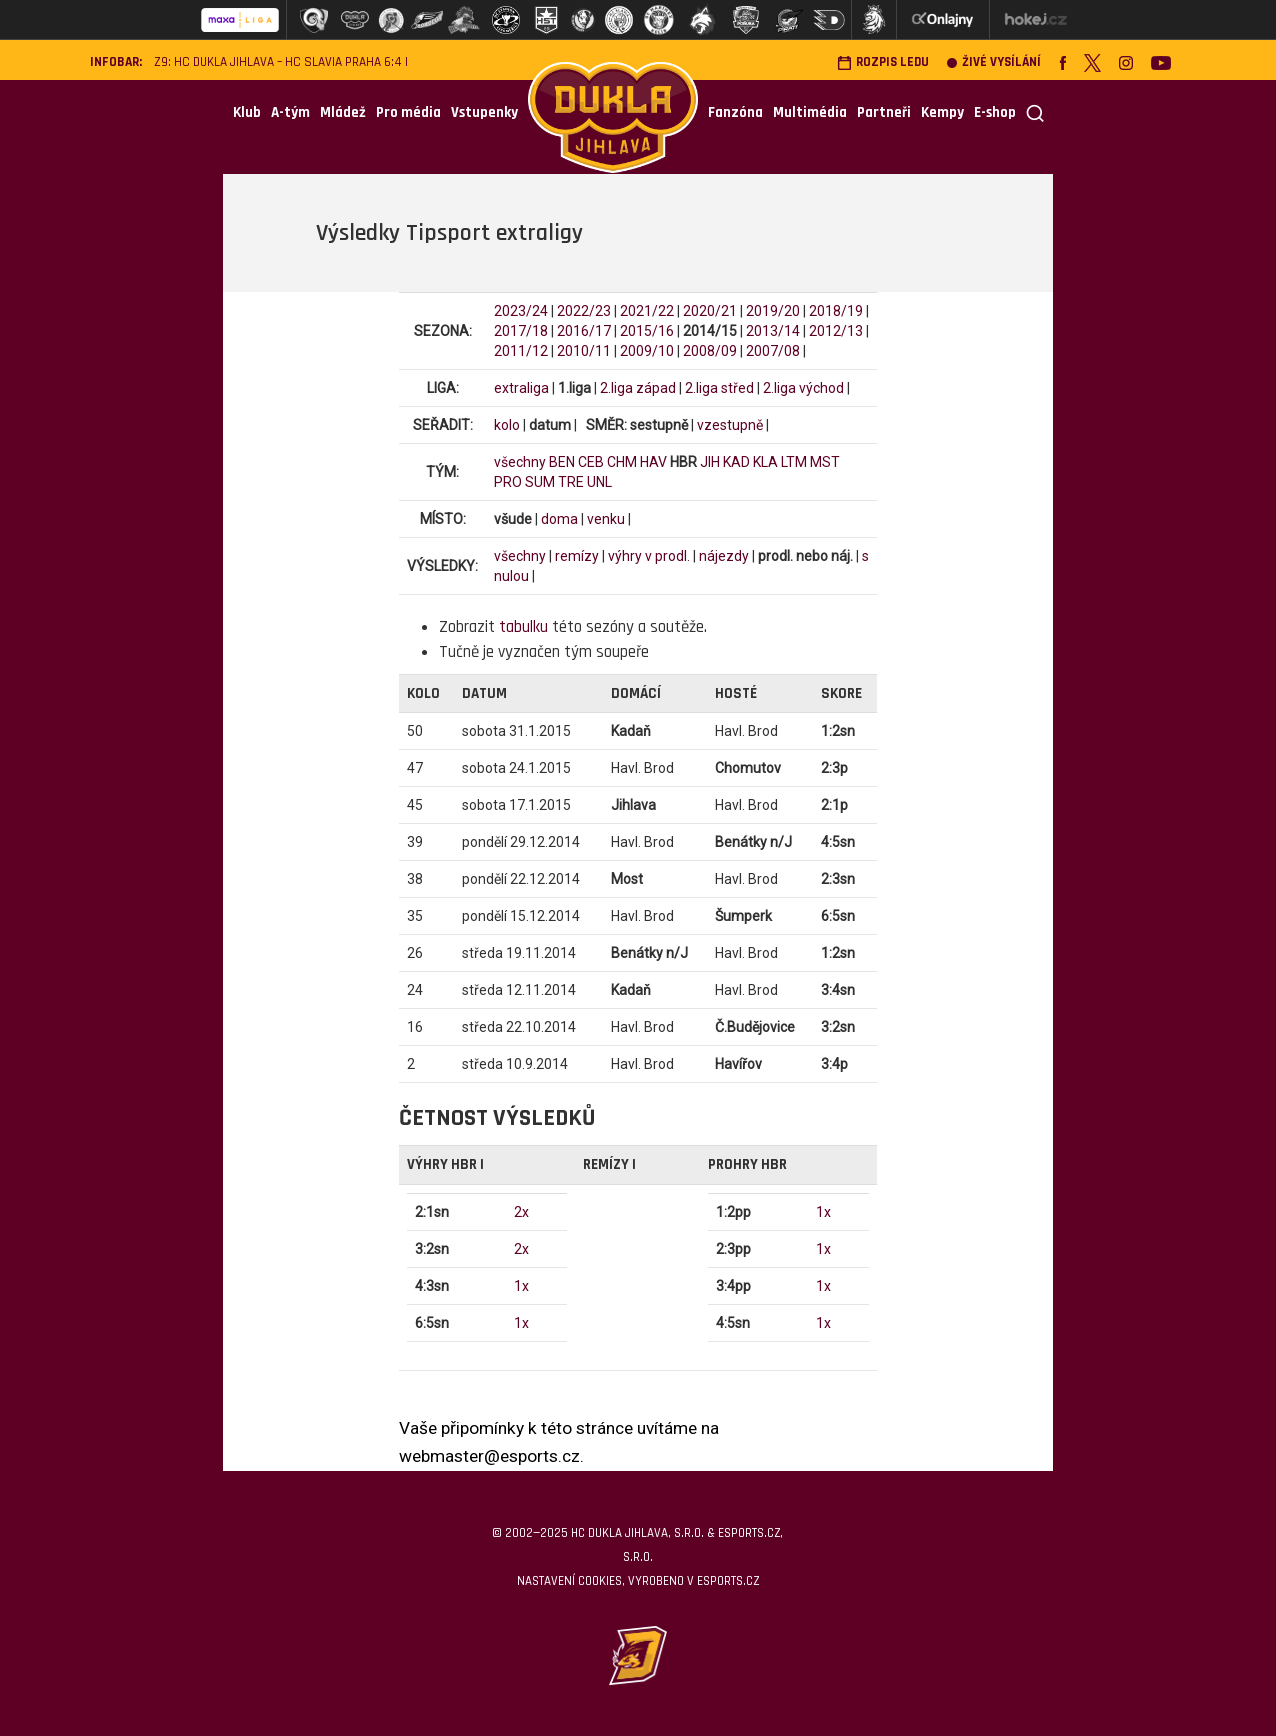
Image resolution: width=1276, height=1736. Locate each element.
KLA (765, 462)
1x (521, 1286)
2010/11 (584, 351)
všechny (520, 462)
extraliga (521, 388)
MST (825, 462)
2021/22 (647, 311)
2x (521, 1212)
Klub (247, 112)
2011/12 (521, 351)
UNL (599, 482)
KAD (736, 462)
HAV (653, 462)
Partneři (884, 112)
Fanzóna (735, 112)
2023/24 (521, 311)
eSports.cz (728, 1581)
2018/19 (836, 311)
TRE (571, 482)
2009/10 (647, 351)
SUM (540, 482)
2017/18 (521, 331)
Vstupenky (484, 112)
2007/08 (773, 351)
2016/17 (584, 331)
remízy (577, 556)
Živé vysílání (994, 62)
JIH (710, 462)
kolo (507, 425)
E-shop (995, 112)
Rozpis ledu (883, 62)
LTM (794, 462)
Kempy (942, 112)
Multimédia (810, 112)
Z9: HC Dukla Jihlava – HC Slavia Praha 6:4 (278, 62)
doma (559, 519)
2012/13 (836, 331)
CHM (622, 462)
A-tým (290, 112)
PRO (508, 482)
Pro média (408, 112)
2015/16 (647, 331)
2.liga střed (719, 388)
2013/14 (773, 331)
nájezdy (724, 556)
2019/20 (773, 311)
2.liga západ (638, 388)
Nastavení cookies (569, 1581)
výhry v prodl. (649, 556)
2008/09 (710, 351)
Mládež (343, 112)
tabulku (523, 627)
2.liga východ (803, 388)
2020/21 (710, 311)
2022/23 (584, 311)
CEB (591, 462)
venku (606, 519)
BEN (562, 462)
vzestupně (730, 425)
